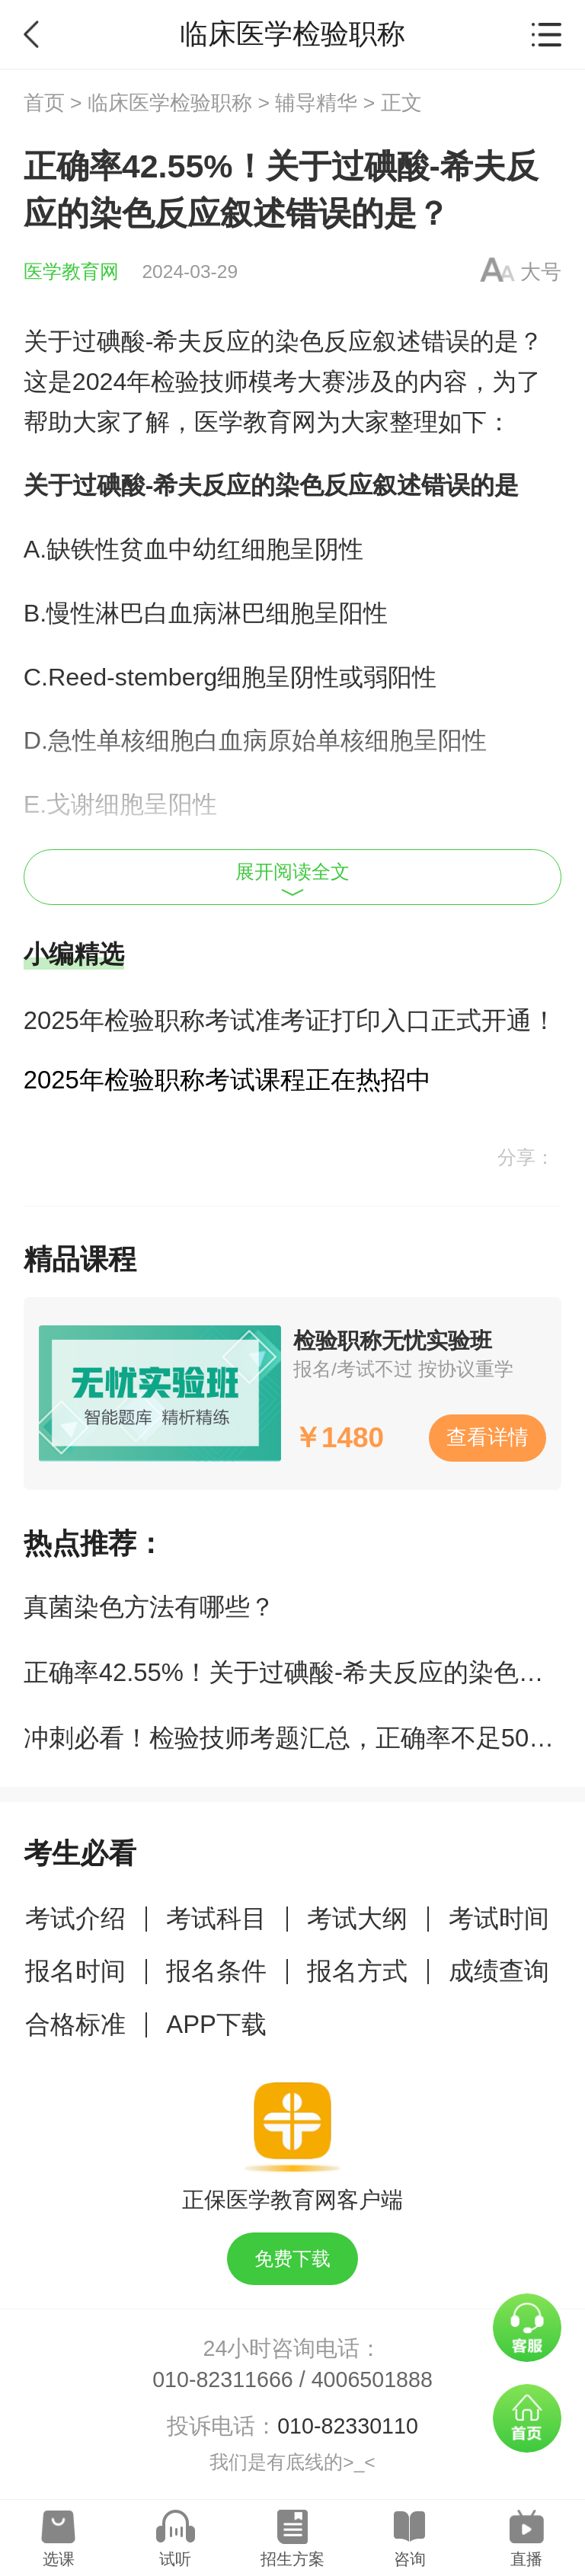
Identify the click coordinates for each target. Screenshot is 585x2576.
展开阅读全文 (292, 878)
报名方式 (357, 1971)
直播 (526, 2559)
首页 (44, 102)
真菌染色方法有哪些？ (149, 1607)
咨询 (410, 2559)
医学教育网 (71, 271)
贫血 (144, 549)
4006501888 (372, 2379)
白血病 (180, 613)
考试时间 (499, 1918)
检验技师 (199, 381)
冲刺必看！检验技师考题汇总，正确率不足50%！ (300, 1738)
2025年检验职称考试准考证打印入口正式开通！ (290, 1020)
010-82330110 (347, 2426)
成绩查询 (499, 1971)
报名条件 (216, 1971)
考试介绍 (75, 1918)
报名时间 (75, 1971)
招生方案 (292, 2559)
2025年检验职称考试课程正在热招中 (227, 1080)
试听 (175, 2559)
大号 (540, 271)
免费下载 (292, 2258)
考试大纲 (357, 1918)
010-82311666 (222, 2379)
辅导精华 (316, 102)
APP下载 (216, 2024)
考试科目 (216, 1918)
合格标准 (75, 2024)
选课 (59, 2559)
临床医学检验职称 (170, 102)
